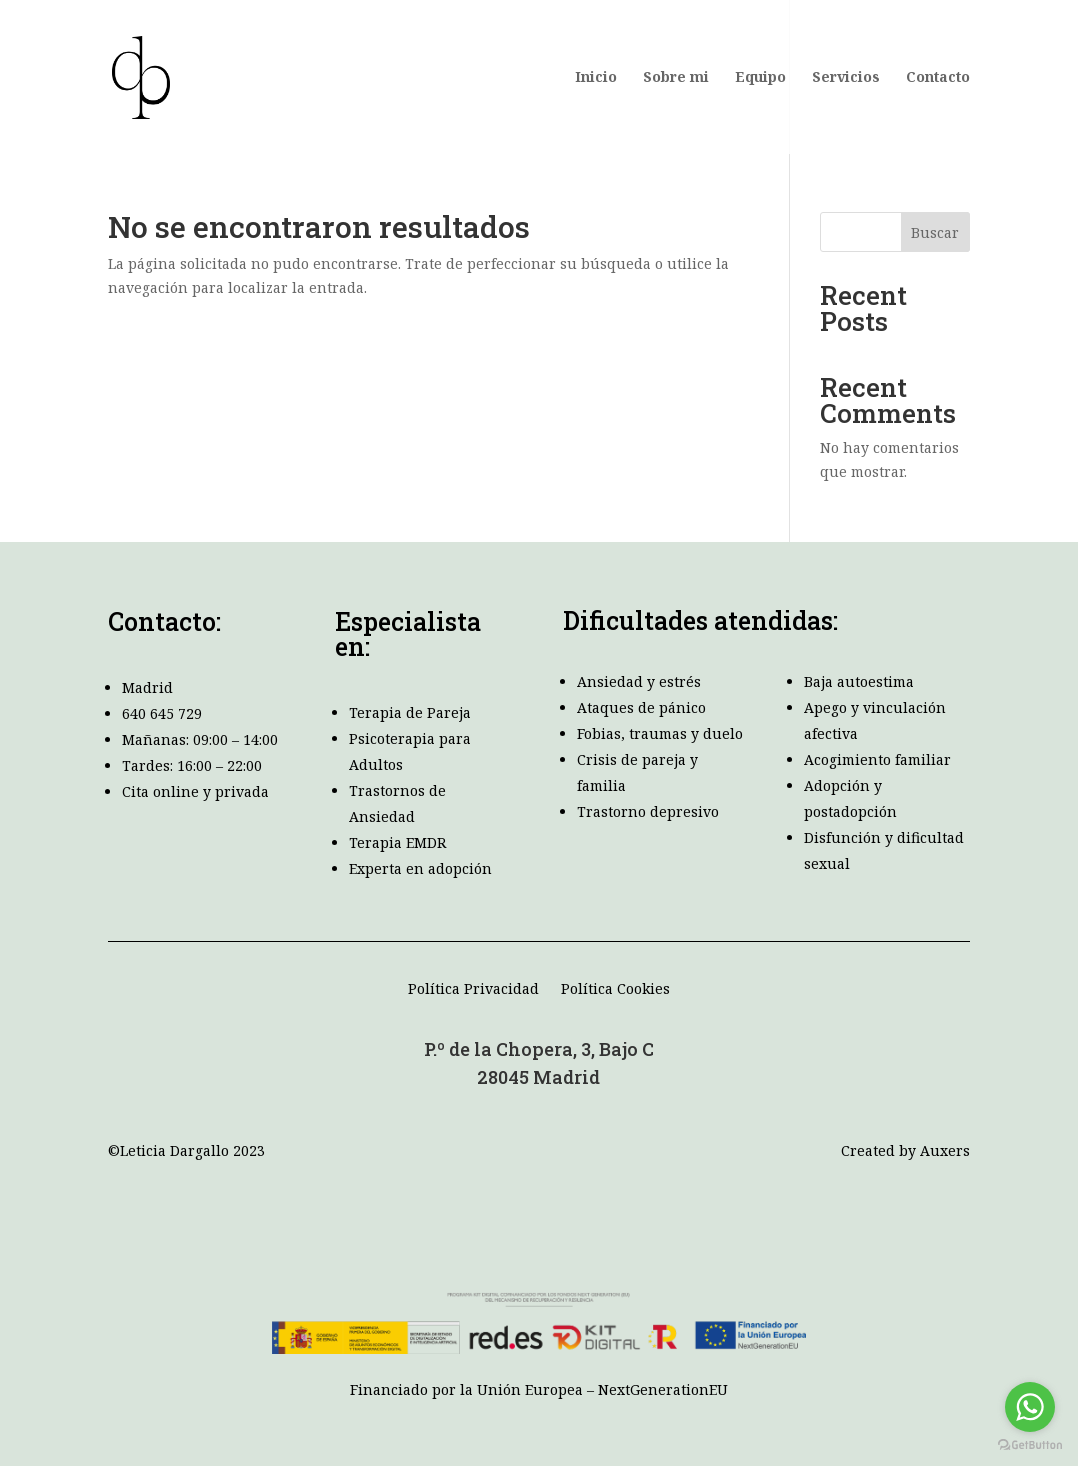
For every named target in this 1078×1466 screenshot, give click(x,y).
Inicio (596, 78)
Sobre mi (676, 78)
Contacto (938, 78)
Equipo (760, 78)
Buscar (935, 232)
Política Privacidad (473, 990)
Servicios (846, 78)
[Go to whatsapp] (1030, 1407)
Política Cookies (615, 990)
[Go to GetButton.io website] (1030, 1445)
